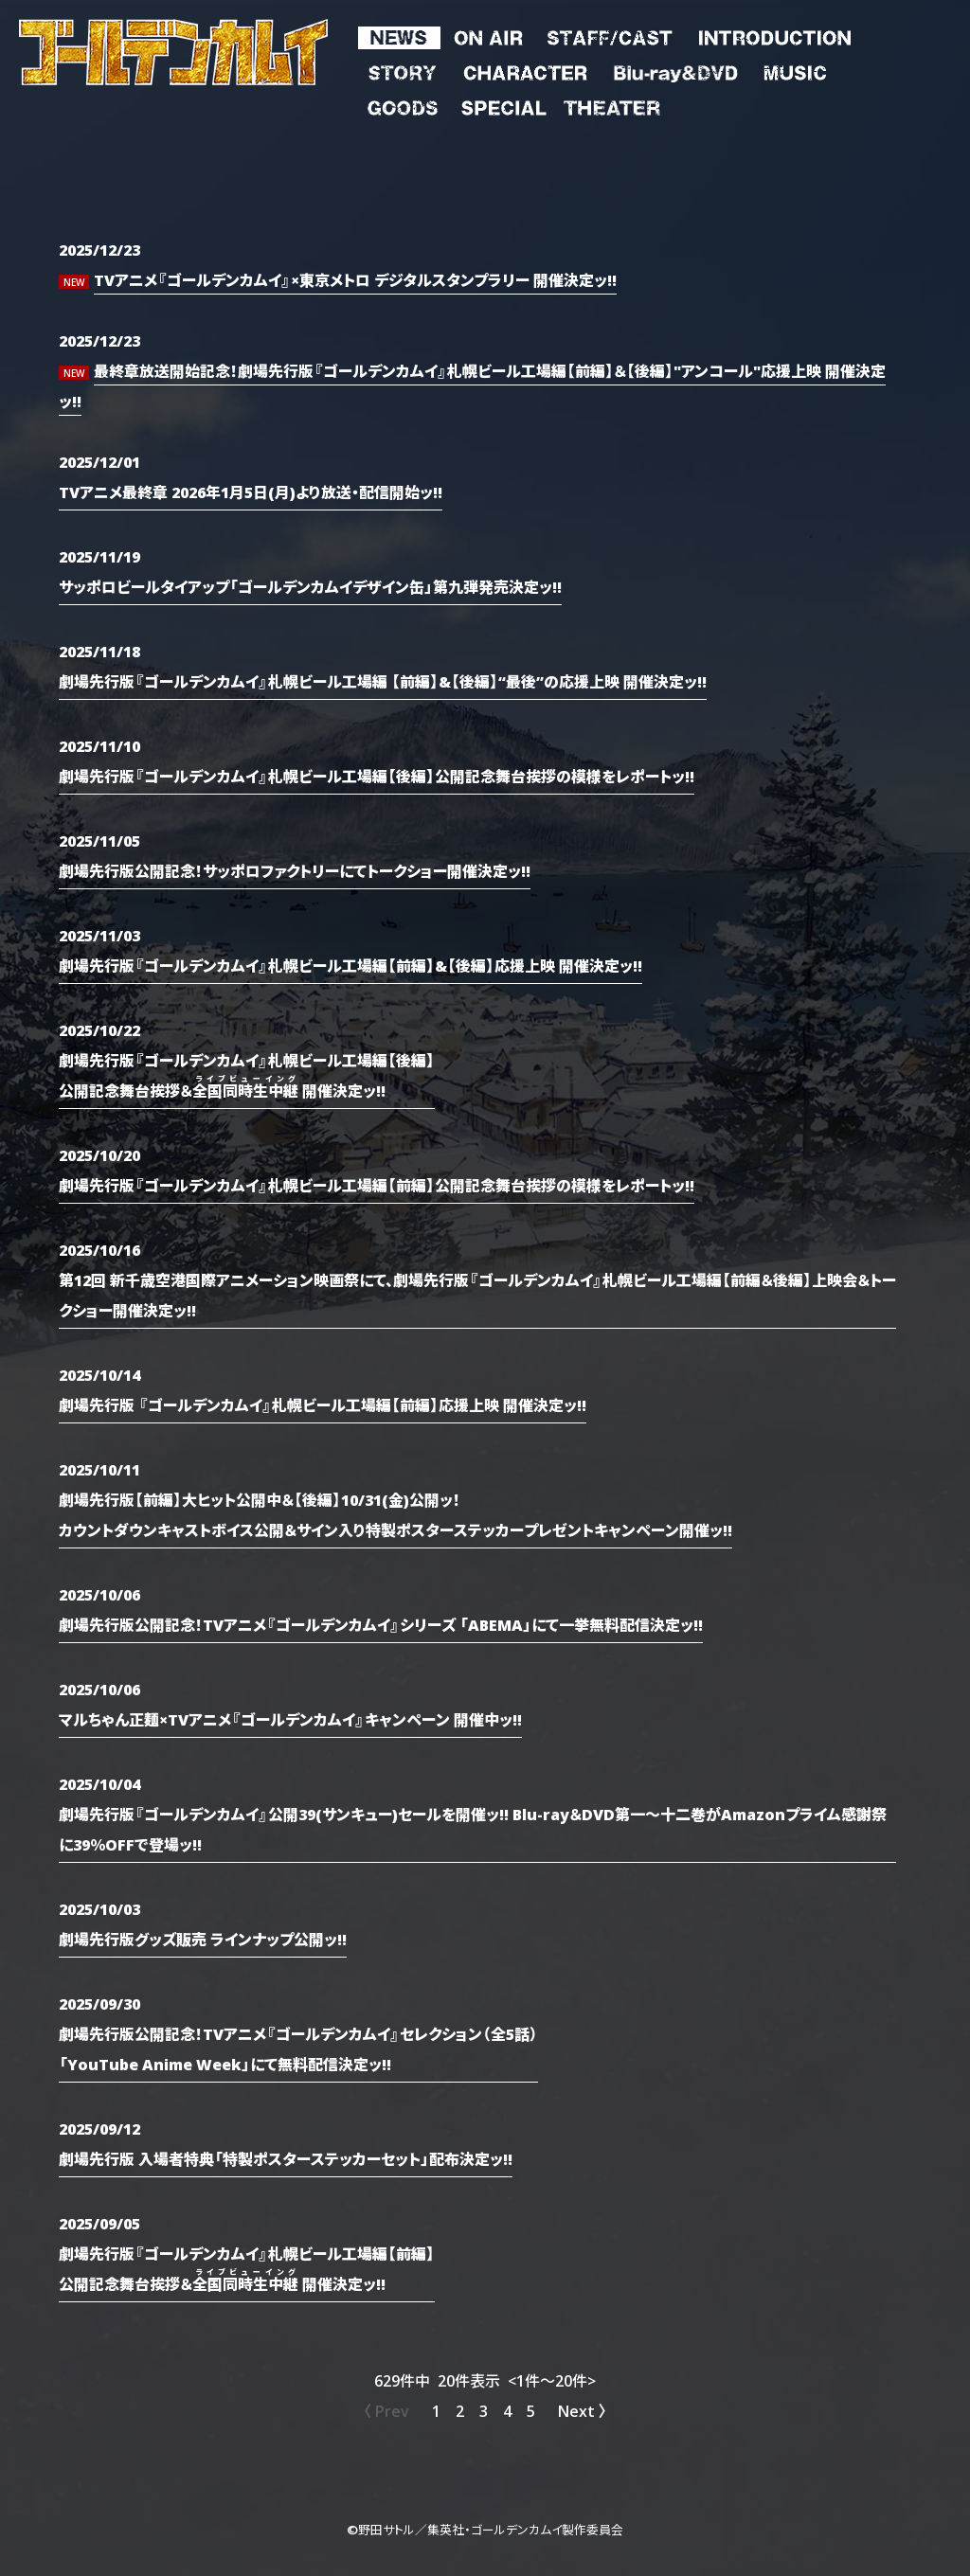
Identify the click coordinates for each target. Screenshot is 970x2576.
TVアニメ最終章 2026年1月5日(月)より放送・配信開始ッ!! (250, 491)
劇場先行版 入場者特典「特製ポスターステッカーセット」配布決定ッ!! (285, 2158)
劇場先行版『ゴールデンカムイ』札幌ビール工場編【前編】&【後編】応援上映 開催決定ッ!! (350, 965)
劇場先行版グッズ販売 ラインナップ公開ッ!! (203, 1938)
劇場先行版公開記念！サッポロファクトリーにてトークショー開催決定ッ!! (294, 870)
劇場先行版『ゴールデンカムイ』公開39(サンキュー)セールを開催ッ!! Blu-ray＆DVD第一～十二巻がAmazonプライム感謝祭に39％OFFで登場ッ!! (473, 1828)
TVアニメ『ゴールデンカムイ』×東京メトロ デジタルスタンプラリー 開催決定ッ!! (355, 279)
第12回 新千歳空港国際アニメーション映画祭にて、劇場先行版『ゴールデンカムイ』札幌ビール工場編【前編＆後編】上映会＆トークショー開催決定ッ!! (477, 1294)
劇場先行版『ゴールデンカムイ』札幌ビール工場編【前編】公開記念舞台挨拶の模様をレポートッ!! (376, 1184)
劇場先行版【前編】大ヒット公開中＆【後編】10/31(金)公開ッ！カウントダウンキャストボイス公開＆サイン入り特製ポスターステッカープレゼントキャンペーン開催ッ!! (395, 1514)
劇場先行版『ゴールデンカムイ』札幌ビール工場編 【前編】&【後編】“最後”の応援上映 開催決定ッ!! (383, 681)
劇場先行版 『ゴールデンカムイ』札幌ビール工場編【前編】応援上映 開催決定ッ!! (322, 1404)
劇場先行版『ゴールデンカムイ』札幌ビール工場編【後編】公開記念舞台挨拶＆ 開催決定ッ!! (247, 1074)
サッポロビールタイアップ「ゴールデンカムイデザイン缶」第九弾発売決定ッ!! (310, 586)
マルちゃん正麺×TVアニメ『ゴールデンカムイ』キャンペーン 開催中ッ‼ (290, 1719)
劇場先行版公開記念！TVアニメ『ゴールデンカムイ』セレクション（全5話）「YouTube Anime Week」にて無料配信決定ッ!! (298, 2048)
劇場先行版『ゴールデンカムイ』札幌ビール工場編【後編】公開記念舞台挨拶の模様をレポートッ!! (376, 775)
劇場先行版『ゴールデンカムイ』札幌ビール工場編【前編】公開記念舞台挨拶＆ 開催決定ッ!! (247, 2268)
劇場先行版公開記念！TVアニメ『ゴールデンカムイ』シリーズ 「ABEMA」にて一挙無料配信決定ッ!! (381, 1624)
